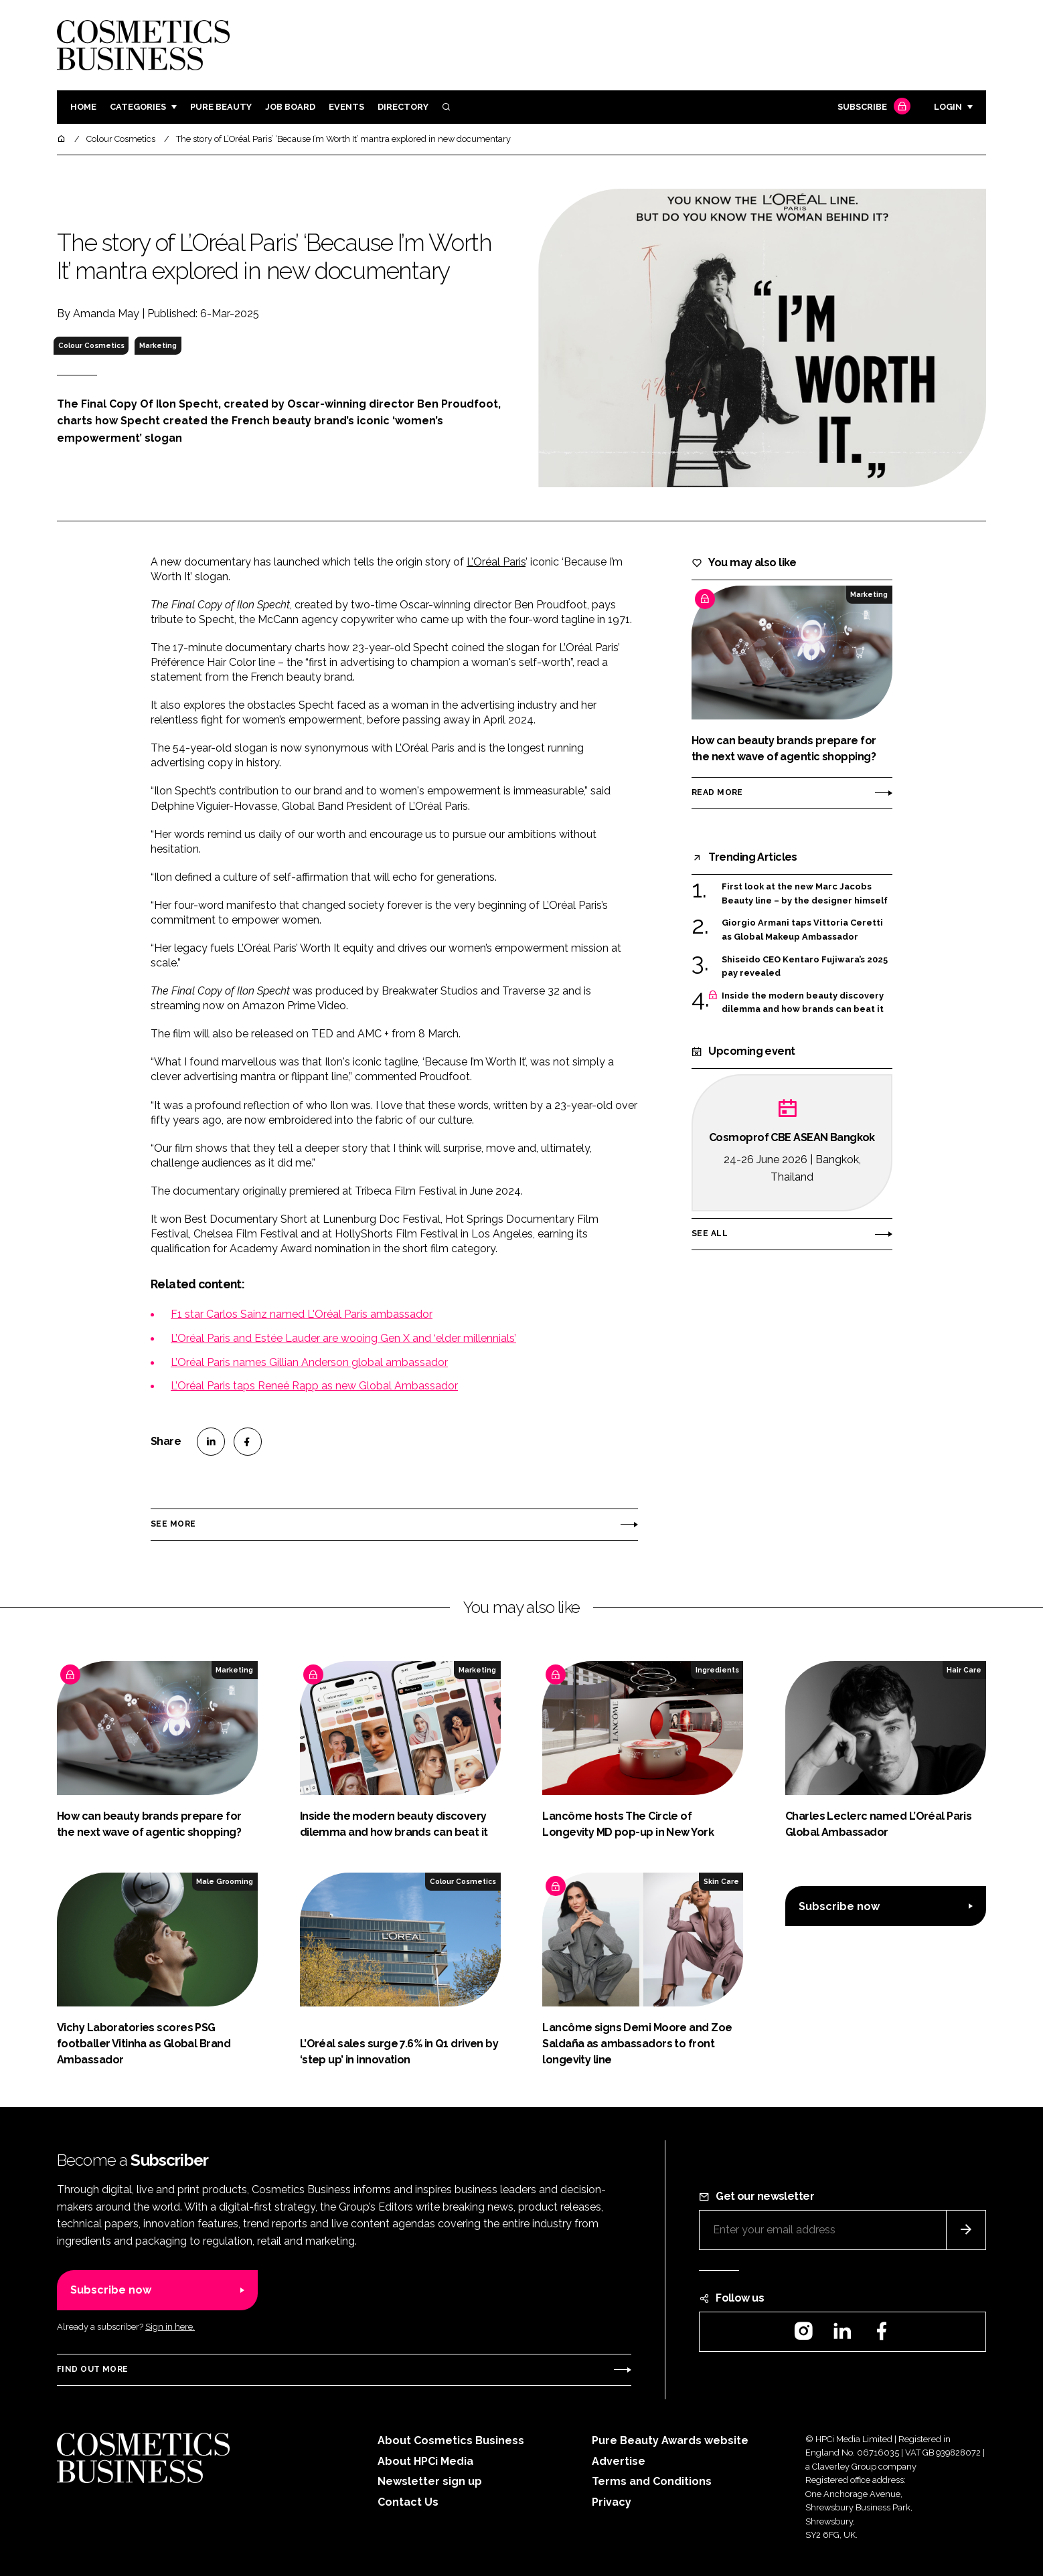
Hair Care (964, 1670)
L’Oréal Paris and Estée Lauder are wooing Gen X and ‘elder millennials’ (343, 1338)
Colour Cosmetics (91, 345)
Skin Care (721, 1881)
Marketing (158, 345)
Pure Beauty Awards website (670, 2440)
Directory (403, 107)
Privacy (611, 2502)
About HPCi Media (425, 2461)
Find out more (92, 2369)
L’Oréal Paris (496, 561)
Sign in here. (170, 2327)
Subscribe (872, 107)
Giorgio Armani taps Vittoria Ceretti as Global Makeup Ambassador (802, 930)
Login (948, 107)
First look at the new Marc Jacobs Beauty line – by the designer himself (805, 894)
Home (83, 107)
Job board (290, 107)
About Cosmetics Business (451, 2440)
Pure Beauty (221, 107)
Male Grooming (224, 1881)
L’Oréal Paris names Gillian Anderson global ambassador (309, 1362)
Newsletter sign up (430, 2481)
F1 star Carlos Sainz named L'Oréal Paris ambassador (301, 1314)
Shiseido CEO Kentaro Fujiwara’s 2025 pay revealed (805, 966)
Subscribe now (839, 1906)
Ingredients (717, 1670)
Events (346, 107)
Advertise (618, 2461)
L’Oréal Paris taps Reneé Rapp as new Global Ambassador (314, 1385)
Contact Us (408, 2502)
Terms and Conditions (652, 2481)
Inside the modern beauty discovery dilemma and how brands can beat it (803, 1003)
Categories (138, 107)
